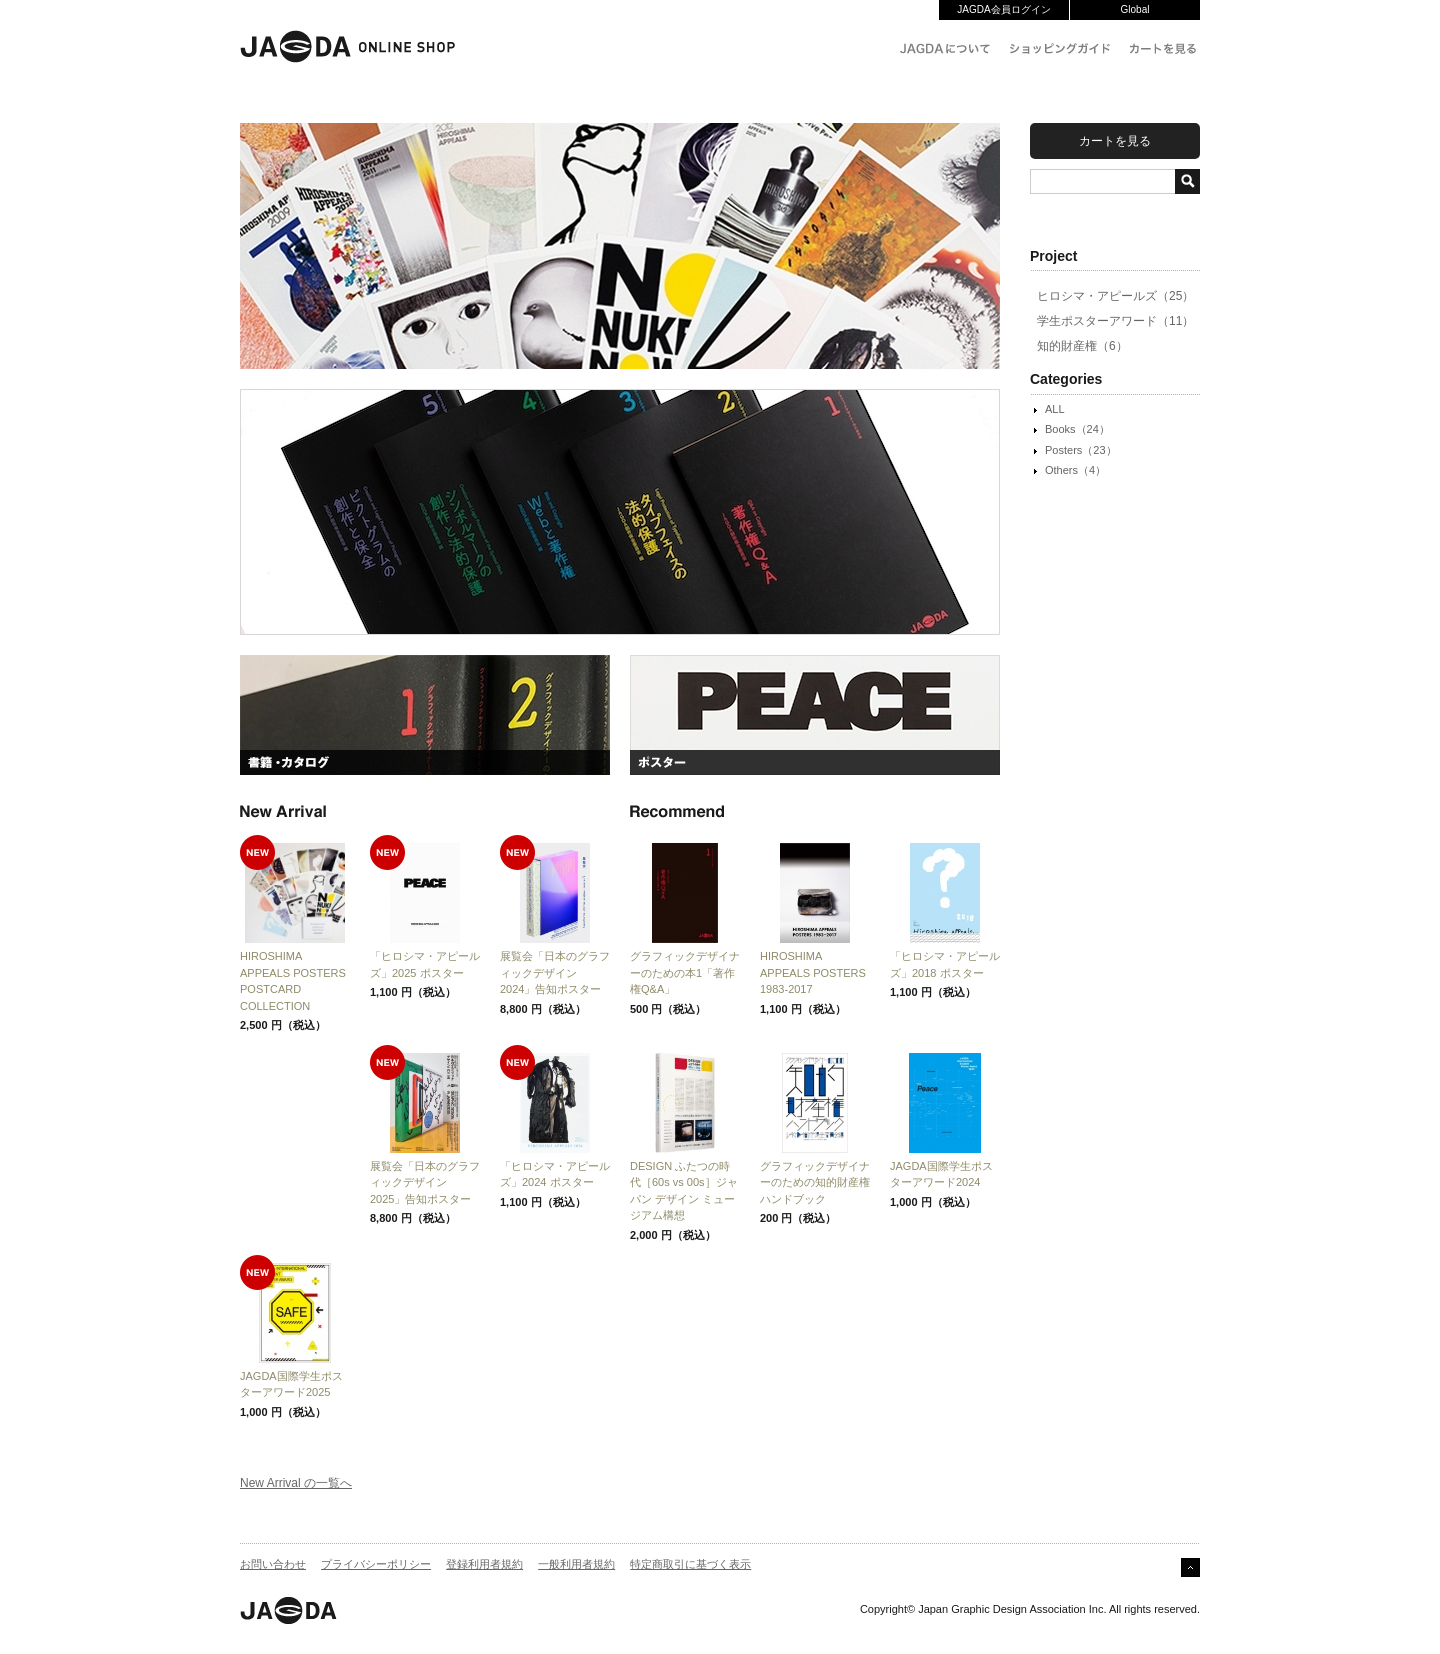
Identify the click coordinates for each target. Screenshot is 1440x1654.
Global (1135, 9)
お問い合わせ (273, 1564)
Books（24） (1077, 429)
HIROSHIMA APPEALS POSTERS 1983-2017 (813, 972)
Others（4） (1075, 470)
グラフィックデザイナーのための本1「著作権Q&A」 (685, 972)
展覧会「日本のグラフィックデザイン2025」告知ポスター (425, 1182)
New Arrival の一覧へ (296, 1483)
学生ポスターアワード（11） (1115, 321)
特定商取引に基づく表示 (690, 1564)
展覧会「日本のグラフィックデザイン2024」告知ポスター (555, 972)
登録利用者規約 (484, 1564)
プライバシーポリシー (376, 1564)
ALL (1055, 409)
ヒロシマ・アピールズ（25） (1115, 296)
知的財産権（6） (1082, 346)
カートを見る (1115, 141)
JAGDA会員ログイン (1003, 9)
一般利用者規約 (576, 1564)
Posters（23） (1081, 450)
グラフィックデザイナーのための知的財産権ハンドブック (815, 1182)
